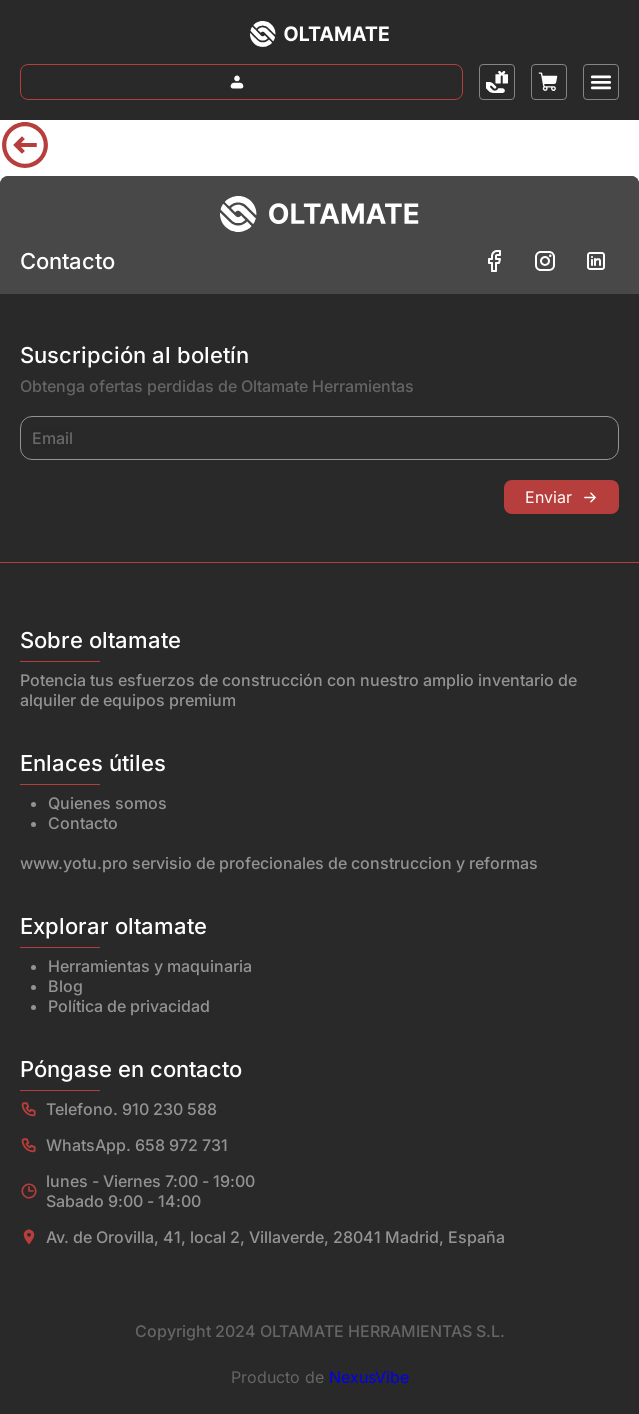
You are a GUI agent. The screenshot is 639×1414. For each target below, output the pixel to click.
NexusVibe (369, 1377)
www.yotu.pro (74, 863)
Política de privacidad (129, 1006)
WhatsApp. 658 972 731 (137, 1145)
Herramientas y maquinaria (150, 966)
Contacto (83, 823)
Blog (65, 986)
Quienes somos (107, 803)
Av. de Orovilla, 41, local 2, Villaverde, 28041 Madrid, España (275, 1237)
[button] (601, 82)
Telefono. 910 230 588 (131, 1109)
